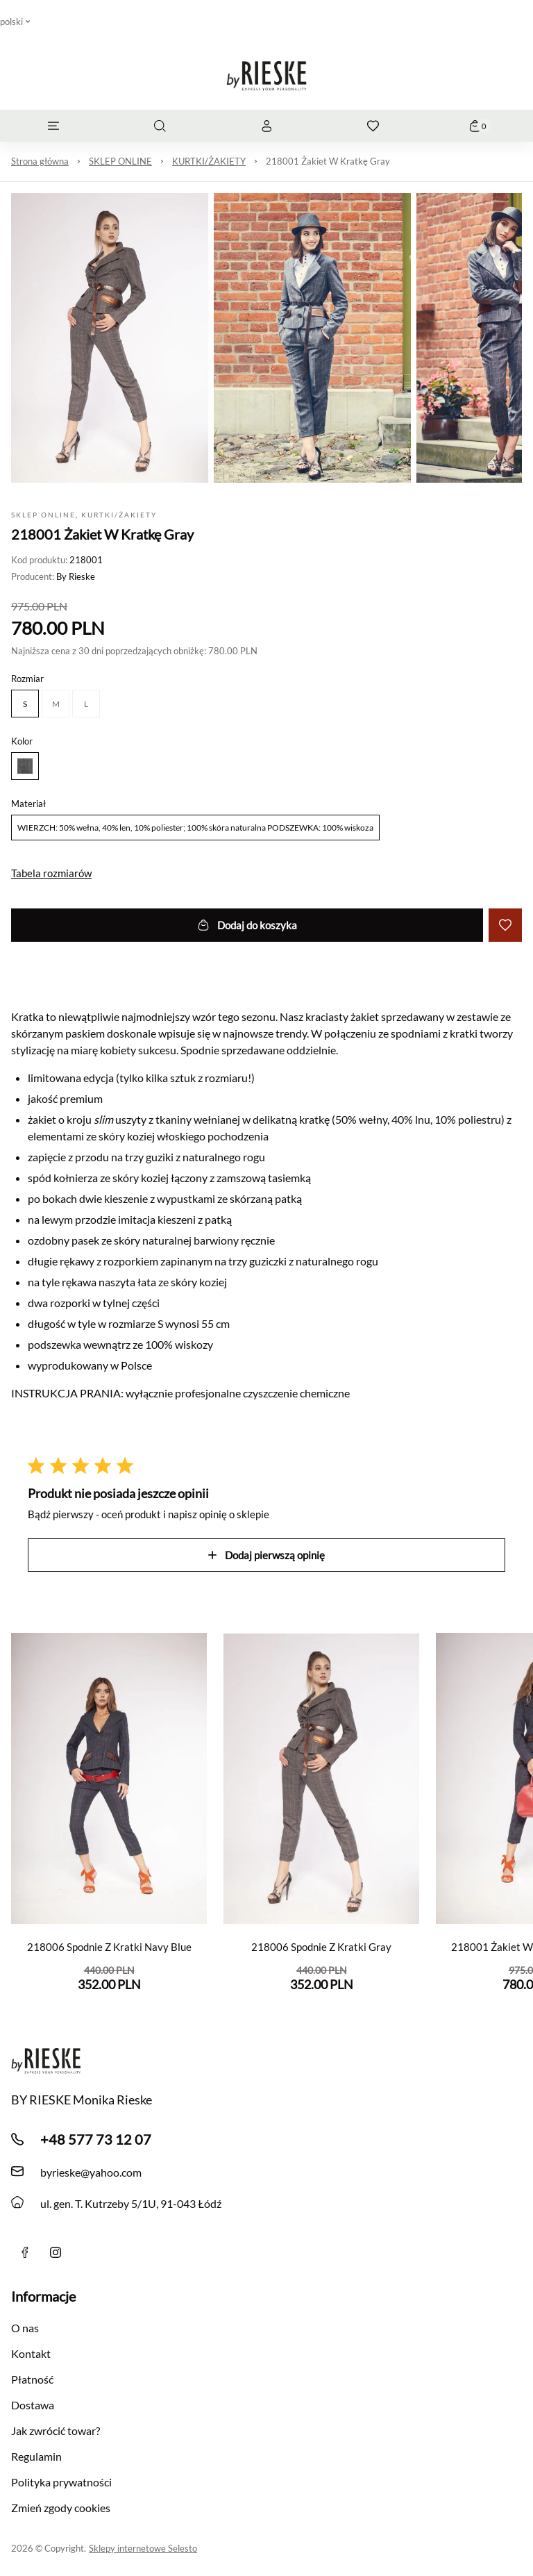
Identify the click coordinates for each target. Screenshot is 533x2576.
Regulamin (36, 2456)
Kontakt (31, 2353)
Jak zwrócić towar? (55, 2430)
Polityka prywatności (61, 2481)
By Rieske (75, 576)
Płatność (32, 2379)
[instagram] (55, 2252)
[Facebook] (25, 2252)
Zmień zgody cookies (60, 2507)
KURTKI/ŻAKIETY (209, 161)
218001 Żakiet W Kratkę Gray (328, 161)
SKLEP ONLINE (120, 161)
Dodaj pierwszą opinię (266, 1555)
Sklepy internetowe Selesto (143, 2548)
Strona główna (40, 161)
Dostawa (32, 2404)
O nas (25, 2327)
